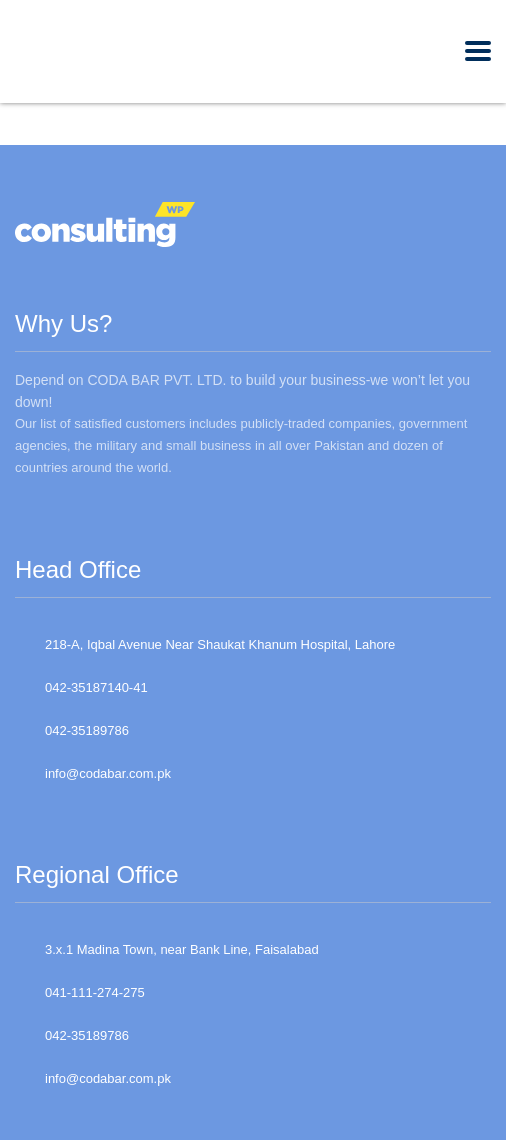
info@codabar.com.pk (108, 773)
